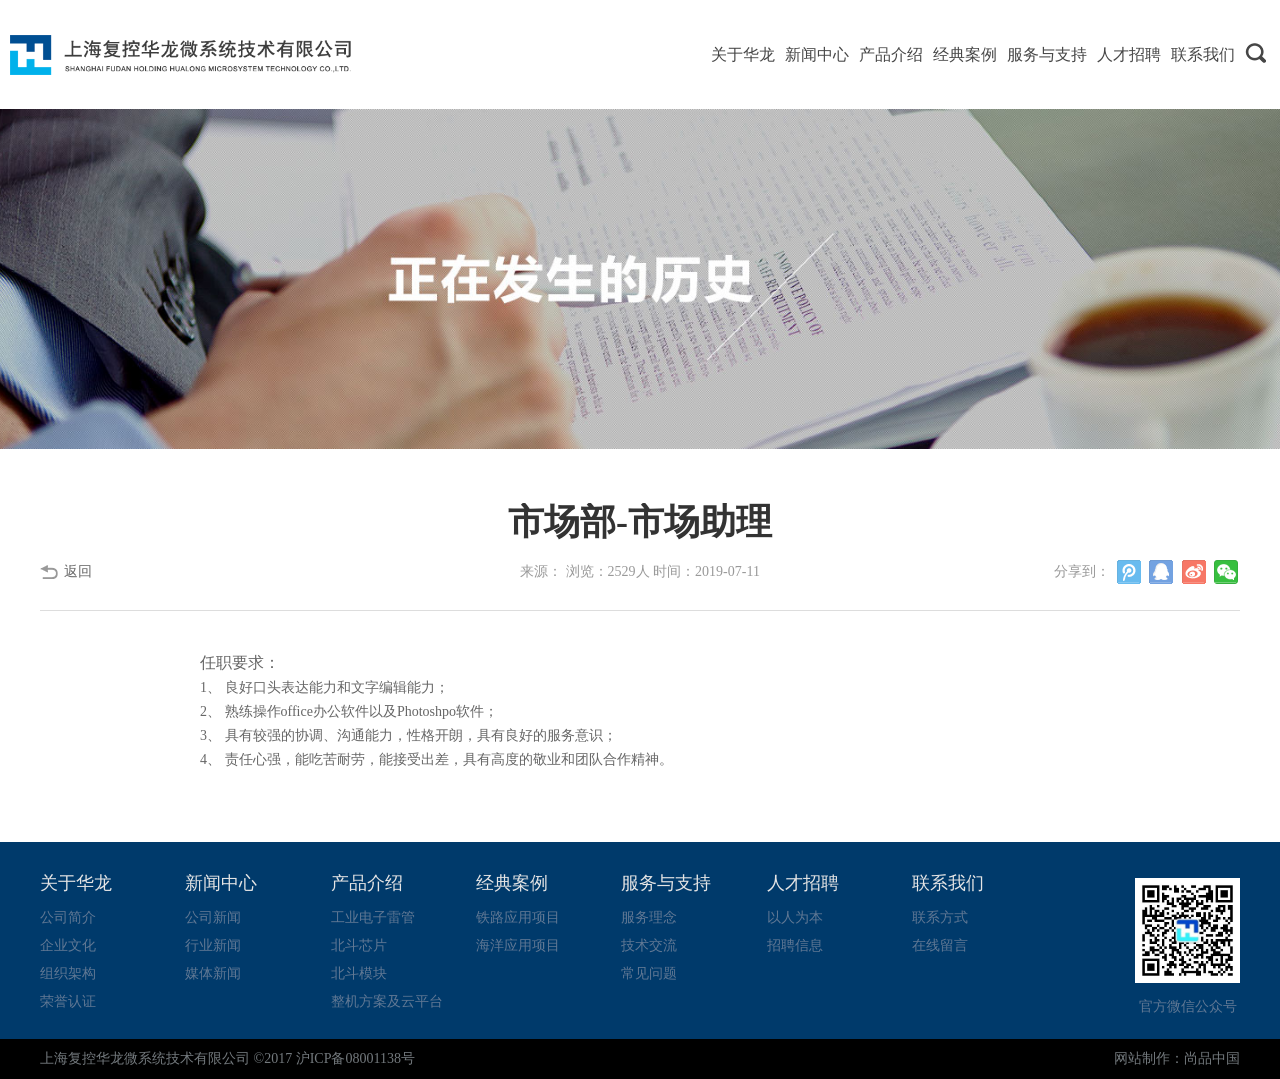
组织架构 (68, 973)
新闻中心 (817, 54)
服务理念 (649, 917)
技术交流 (649, 945)
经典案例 (965, 54)
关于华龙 (743, 54)
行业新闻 (213, 945)
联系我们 (1203, 54)
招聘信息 (795, 945)
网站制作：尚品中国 (1177, 1058)
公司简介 (68, 917)
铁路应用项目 (518, 917)
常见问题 (649, 973)
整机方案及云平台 (387, 1001)
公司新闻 (213, 917)
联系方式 (940, 917)
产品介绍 (891, 54)
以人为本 (795, 917)
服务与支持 (1047, 54)
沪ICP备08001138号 (355, 1058)
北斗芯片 (359, 945)
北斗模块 (359, 973)
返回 (78, 571)
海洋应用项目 (518, 945)
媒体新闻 (213, 973)
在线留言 (940, 945)
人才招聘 (1129, 54)
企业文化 (68, 945)
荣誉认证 (68, 1001)
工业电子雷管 (373, 917)
